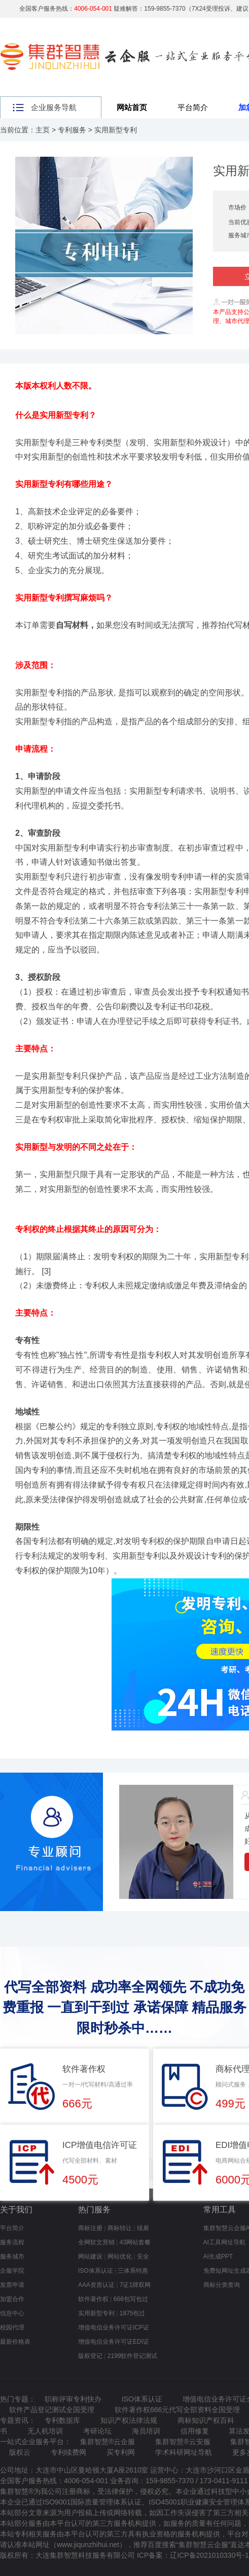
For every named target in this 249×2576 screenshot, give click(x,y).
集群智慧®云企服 (107, 2442)
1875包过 (133, 2313)
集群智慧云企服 (203, 2544)
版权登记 (90, 2355)
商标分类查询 (221, 2284)
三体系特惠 (133, 2270)
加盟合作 (12, 2299)
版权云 (19, 2452)
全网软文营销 (96, 2242)
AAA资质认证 (96, 2284)
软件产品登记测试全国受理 (51, 2410)
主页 (42, 130)
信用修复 (195, 2431)
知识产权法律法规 (128, 2420)
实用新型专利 (115, 130)
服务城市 (12, 2256)
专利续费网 (68, 2452)
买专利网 (120, 2452)
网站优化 (120, 2256)
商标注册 (90, 2228)
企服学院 (12, 2270)
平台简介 (192, 107)
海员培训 (146, 2431)
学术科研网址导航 (183, 2452)
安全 (143, 2256)
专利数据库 (62, 2420)
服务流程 (12, 2242)
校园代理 (12, 2327)
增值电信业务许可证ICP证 (113, 2327)
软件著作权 (93, 2299)
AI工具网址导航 (224, 2242)
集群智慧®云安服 (182, 2442)
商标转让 (120, 2228)
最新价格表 (15, 2341)
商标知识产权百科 (205, 2420)
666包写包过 (131, 2299)
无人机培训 (45, 2431)
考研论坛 (97, 2431)
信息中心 (12, 2313)
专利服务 (72, 130)
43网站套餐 (135, 2242)
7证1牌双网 (135, 2284)
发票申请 (12, 2284)
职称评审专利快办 (73, 2399)
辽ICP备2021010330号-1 (209, 2555)
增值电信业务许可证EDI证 (113, 2341)
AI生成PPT (218, 2256)
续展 (143, 2228)
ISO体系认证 (95, 2270)
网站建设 (90, 2256)
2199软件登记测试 (133, 2355)
